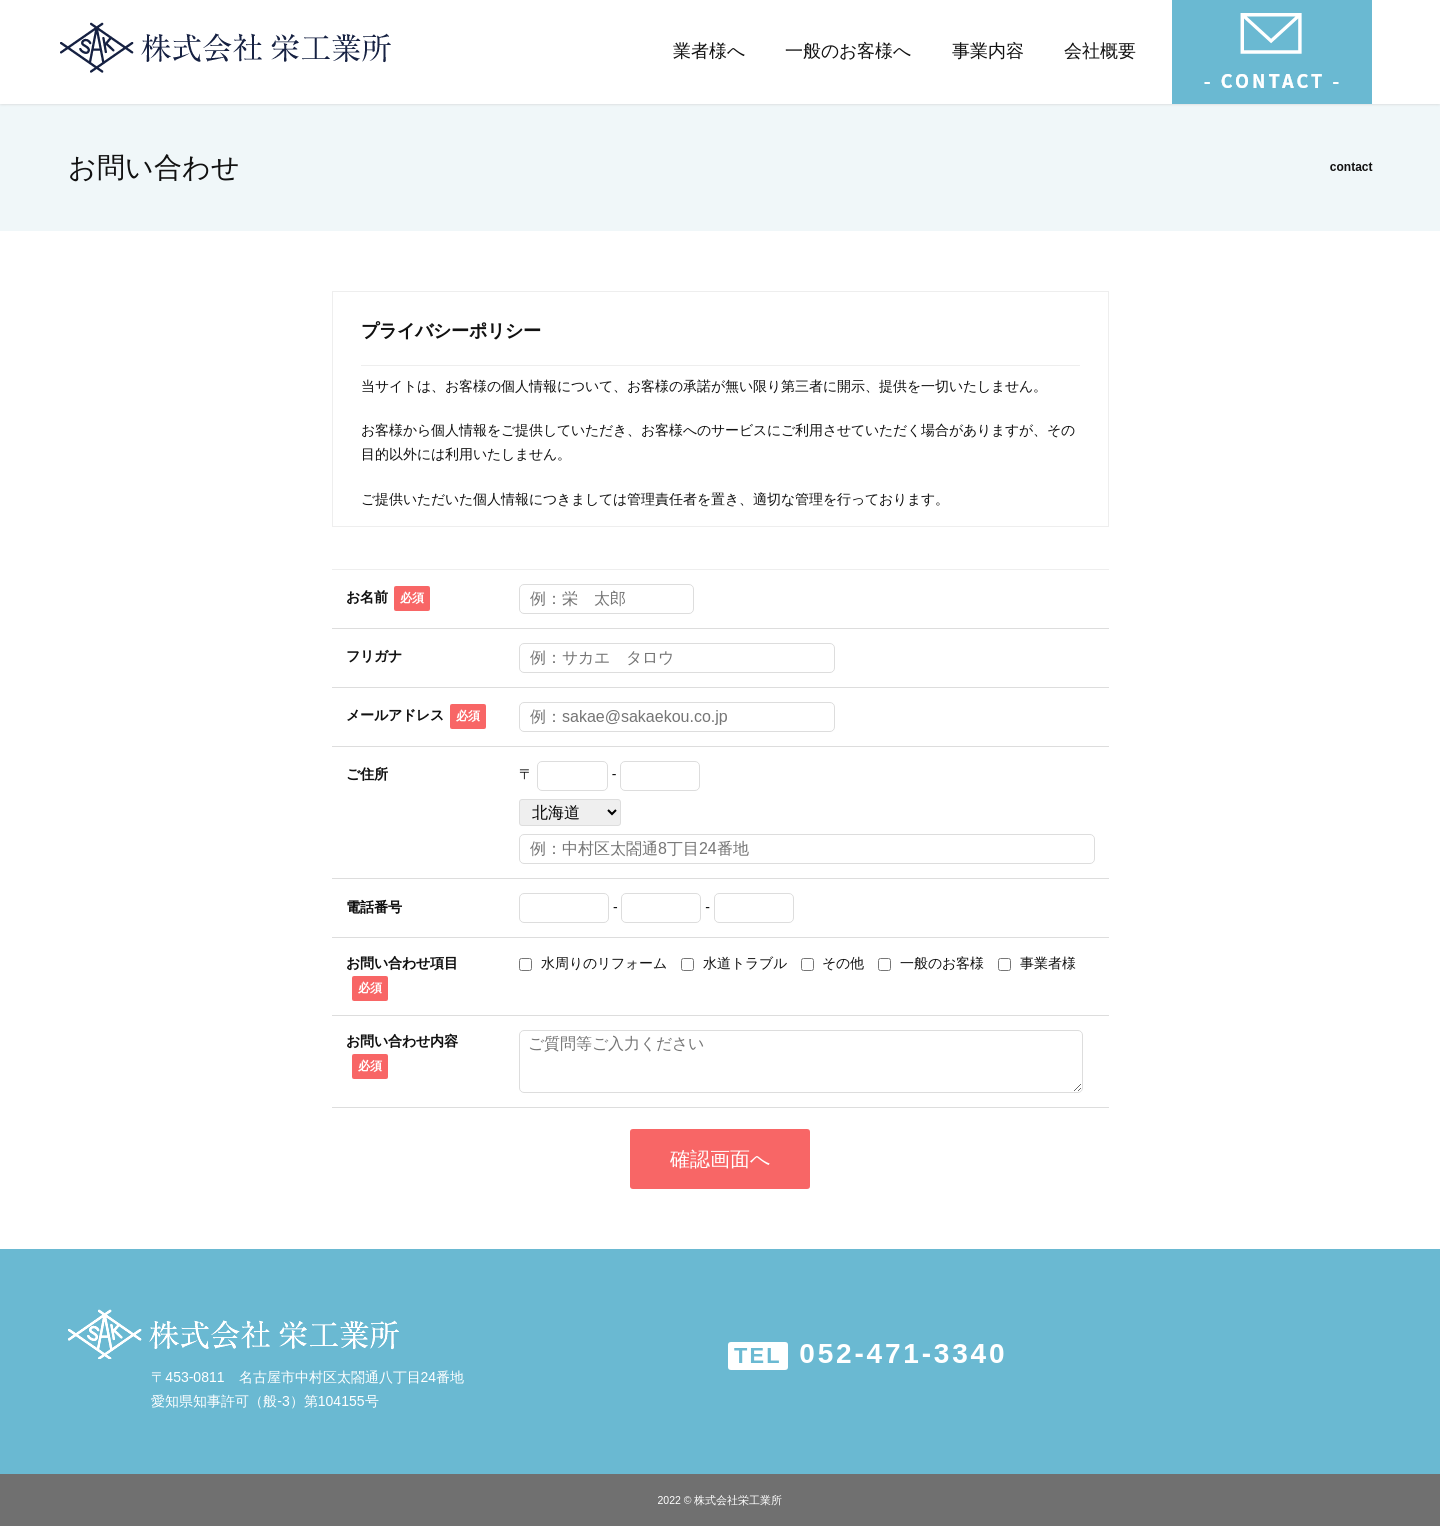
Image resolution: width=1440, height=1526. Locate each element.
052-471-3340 (868, 1354)
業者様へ (709, 51)
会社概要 (1100, 51)
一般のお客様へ (848, 51)
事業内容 (988, 51)
